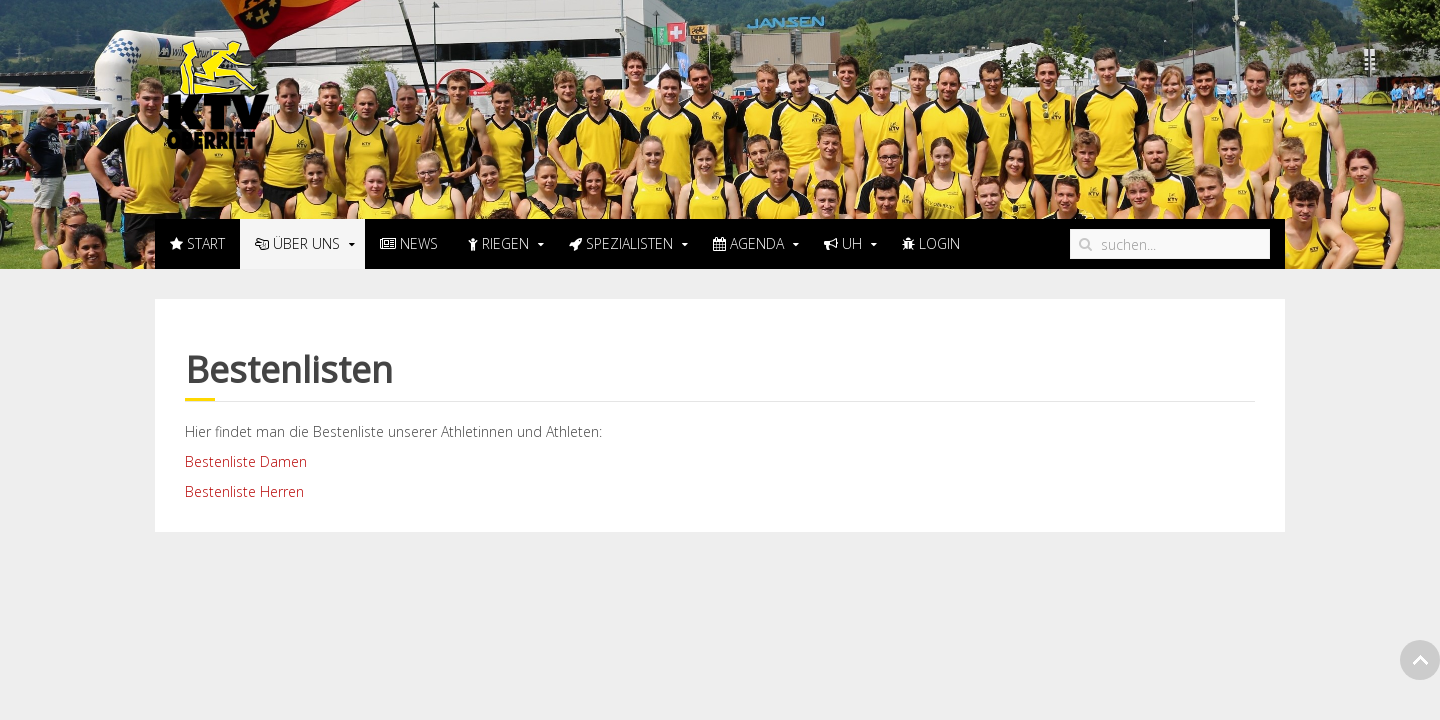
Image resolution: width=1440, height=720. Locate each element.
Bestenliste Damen (246, 461)
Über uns (297, 243)
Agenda (748, 243)
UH (843, 243)
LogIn (931, 243)
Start (197, 243)
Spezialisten (621, 243)
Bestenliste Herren (244, 491)
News (409, 243)
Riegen (498, 243)
